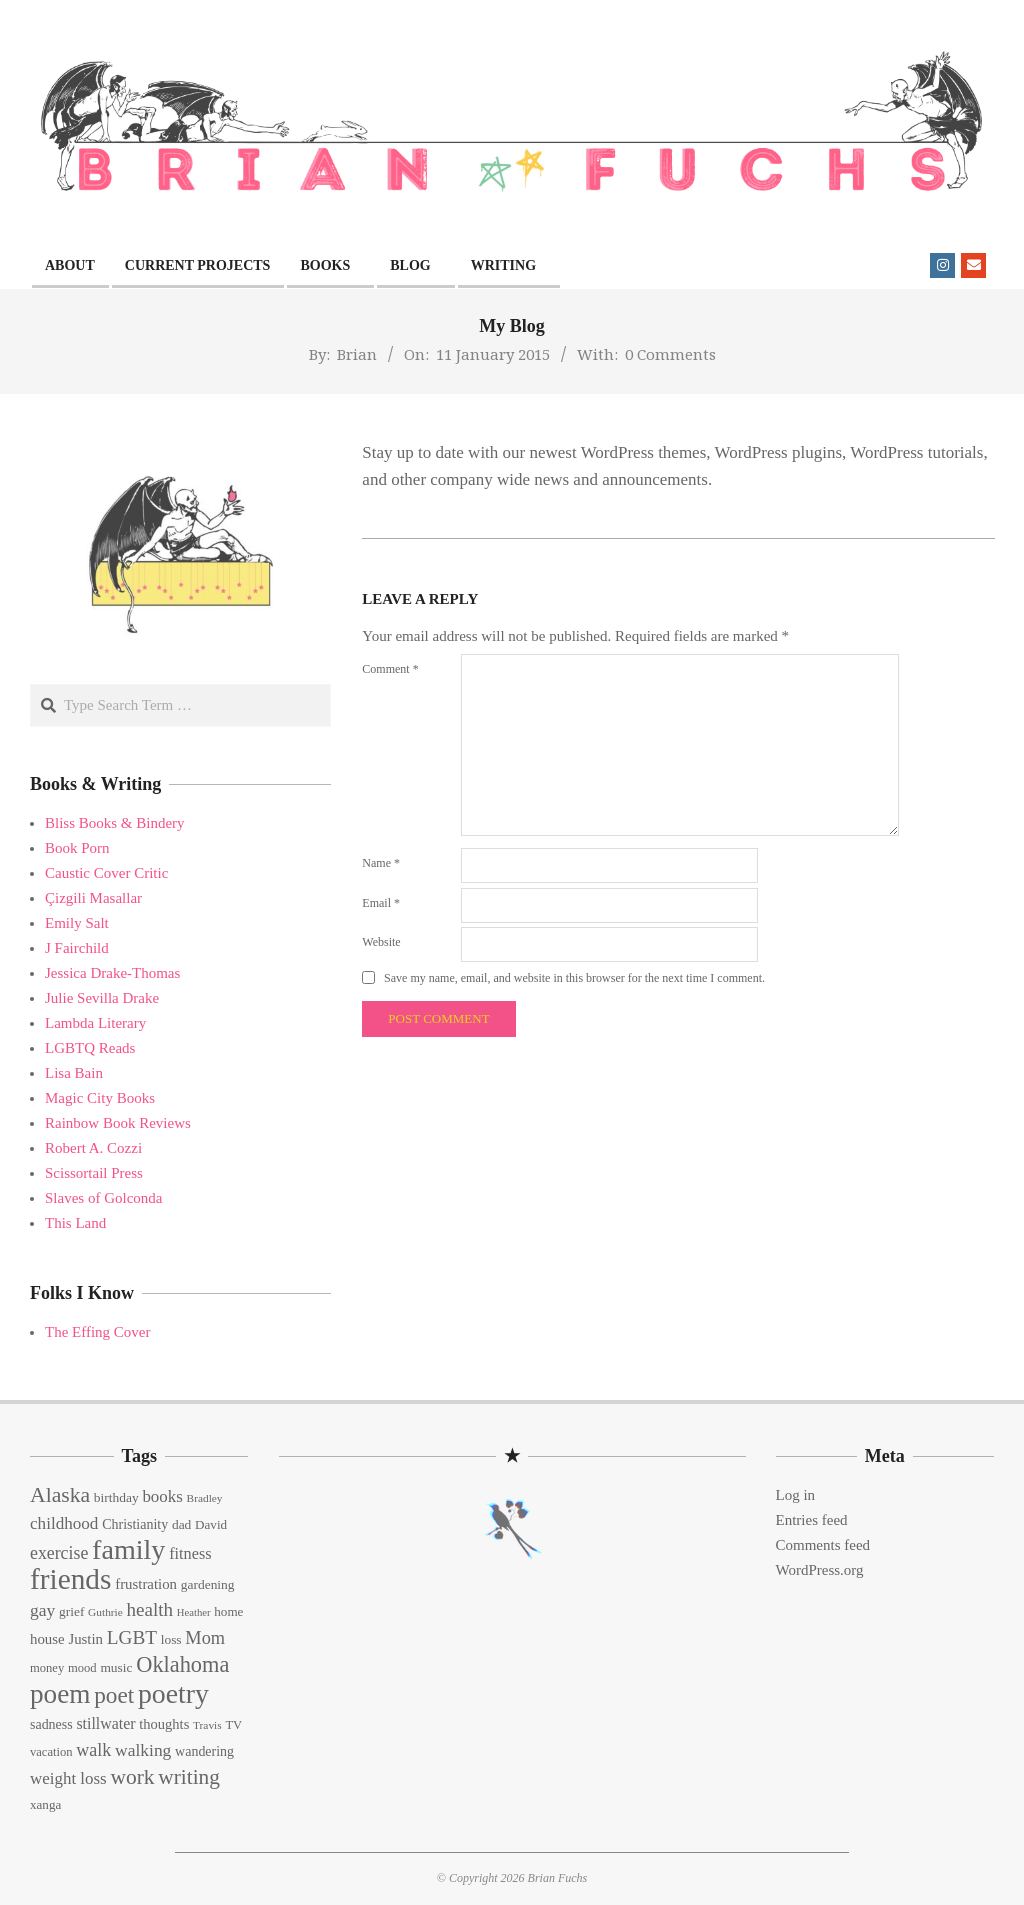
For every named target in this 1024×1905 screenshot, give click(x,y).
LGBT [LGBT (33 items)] (132, 1637)
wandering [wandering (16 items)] (204, 1751)
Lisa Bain (74, 1073)
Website (381, 942)
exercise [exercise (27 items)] (59, 1553)
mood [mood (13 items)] (82, 1668)
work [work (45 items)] (132, 1777)
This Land (75, 1223)
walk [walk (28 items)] (93, 1750)
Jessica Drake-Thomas (112, 973)
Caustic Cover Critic (106, 873)
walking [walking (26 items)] (143, 1750)
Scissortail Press (94, 1173)
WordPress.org (820, 1570)
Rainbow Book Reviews (118, 1123)
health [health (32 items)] (150, 1609)
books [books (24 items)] (162, 1496)
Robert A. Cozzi (93, 1148)
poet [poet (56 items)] (114, 1695)
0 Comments (670, 354)
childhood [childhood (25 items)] (64, 1523)
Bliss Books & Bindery (115, 823)
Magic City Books (100, 1098)
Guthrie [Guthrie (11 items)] (105, 1612)
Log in (796, 1495)
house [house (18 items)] (47, 1639)
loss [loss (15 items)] (171, 1639)
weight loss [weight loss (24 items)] (68, 1778)
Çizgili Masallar (93, 898)
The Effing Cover (98, 1332)
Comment (390, 669)
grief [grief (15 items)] (71, 1611)
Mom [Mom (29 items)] (205, 1638)
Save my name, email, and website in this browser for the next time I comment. (574, 978)
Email (381, 903)
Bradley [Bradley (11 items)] (205, 1498)
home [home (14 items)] (228, 1611)
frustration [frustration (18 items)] (146, 1584)
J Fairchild (77, 948)
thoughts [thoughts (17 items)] (164, 1724)
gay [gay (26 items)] (42, 1610)
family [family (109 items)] (128, 1549)
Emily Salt (77, 923)
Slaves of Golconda (103, 1198)
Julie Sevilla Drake (102, 998)
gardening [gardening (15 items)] (208, 1584)
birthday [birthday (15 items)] (116, 1497)
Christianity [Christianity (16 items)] (135, 1524)
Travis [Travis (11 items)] (207, 1725)
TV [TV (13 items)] (233, 1725)
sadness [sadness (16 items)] (51, 1724)
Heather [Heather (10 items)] (194, 1612)
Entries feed (812, 1520)
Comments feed (823, 1545)
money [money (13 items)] (47, 1668)
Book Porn (77, 848)
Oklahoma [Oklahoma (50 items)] (182, 1664)
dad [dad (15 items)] (181, 1524)
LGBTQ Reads (90, 1048)
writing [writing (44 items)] (189, 1777)
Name (381, 863)
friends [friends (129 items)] (70, 1579)
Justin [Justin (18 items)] (85, 1639)
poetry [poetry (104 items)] (173, 1693)
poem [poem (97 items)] (60, 1694)
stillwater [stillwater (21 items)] (105, 1723)
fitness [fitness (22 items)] (190, 1554)
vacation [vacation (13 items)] (51, 1752)
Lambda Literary (95, 1023)
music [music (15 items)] (116, 1667)
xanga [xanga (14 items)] (45, 1804)
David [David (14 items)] (211, 1524)
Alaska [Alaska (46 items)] (60, 1495)
